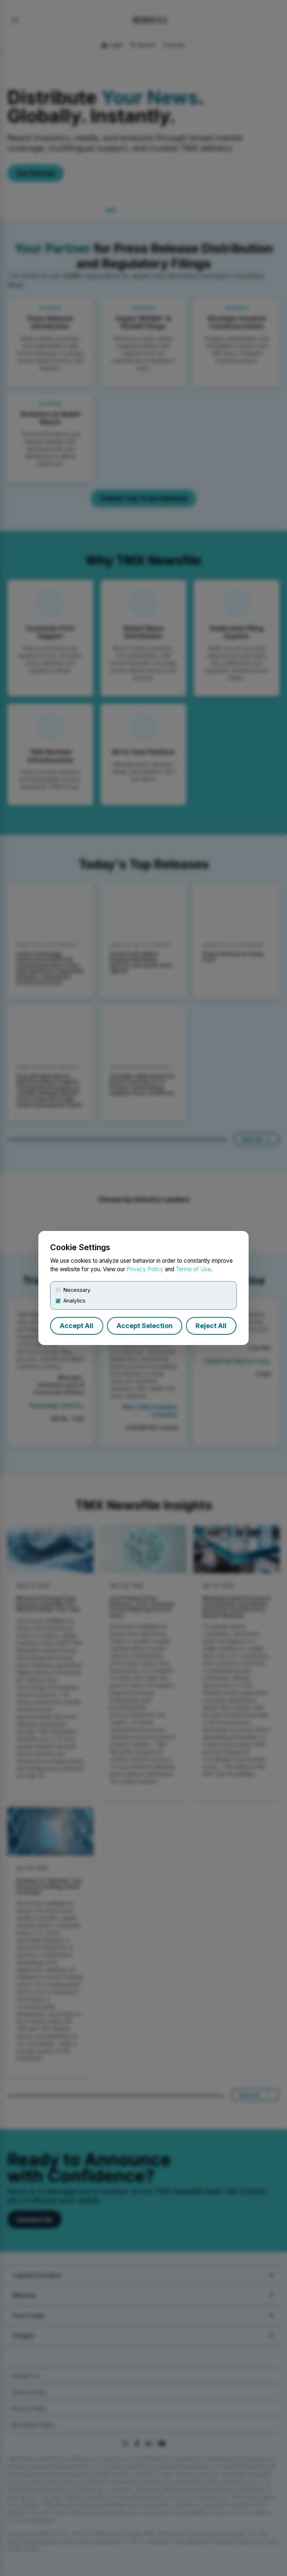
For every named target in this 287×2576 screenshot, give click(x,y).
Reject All (211, 1326)
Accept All (76, 1326)
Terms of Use (193, 1269)
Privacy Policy (145, 1269)
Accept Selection (145, 1326)
